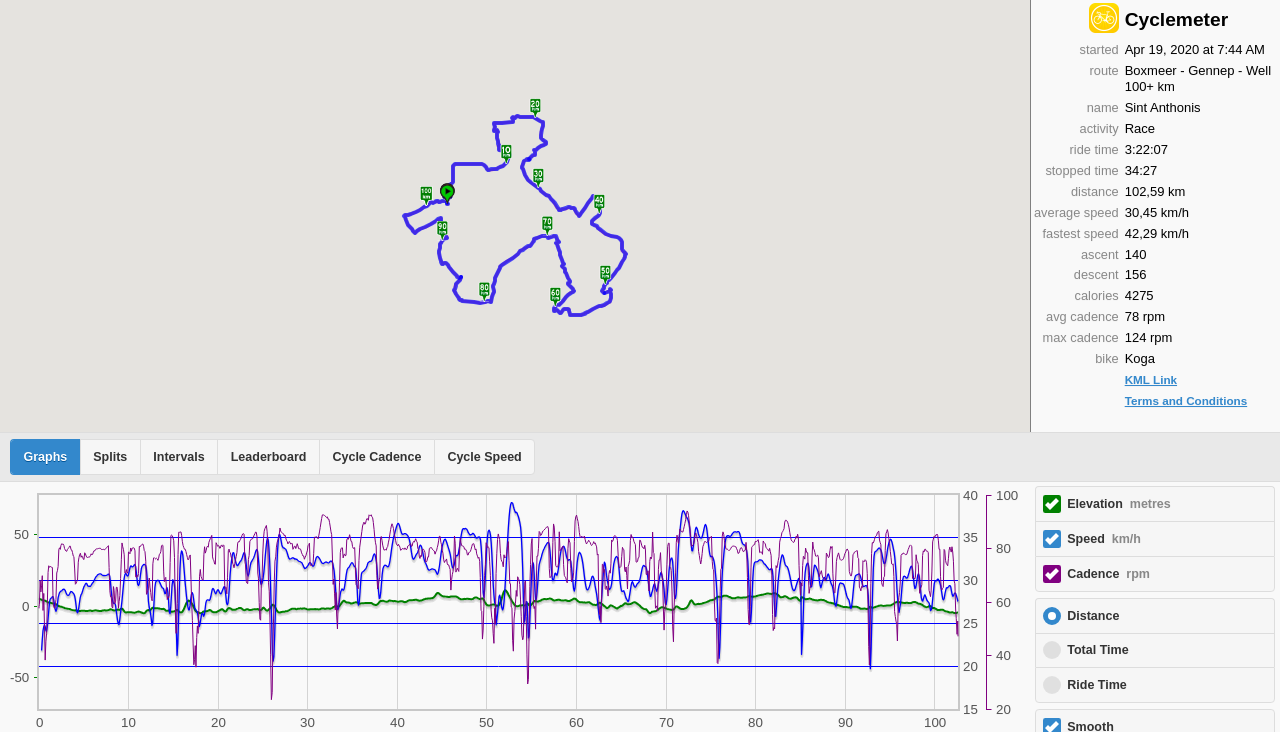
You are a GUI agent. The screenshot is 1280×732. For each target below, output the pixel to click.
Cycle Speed (484, 457)
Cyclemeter (1176, 19)
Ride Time (1097, 685)
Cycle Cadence (376, 457)
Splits (110, 457)
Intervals (178, 457)
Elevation (1119, 504)
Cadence (1108, 574)
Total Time (1097, 650)
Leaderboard (269, 457)
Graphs (46, 457)
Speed (1104, 539)
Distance (1093, 616)
